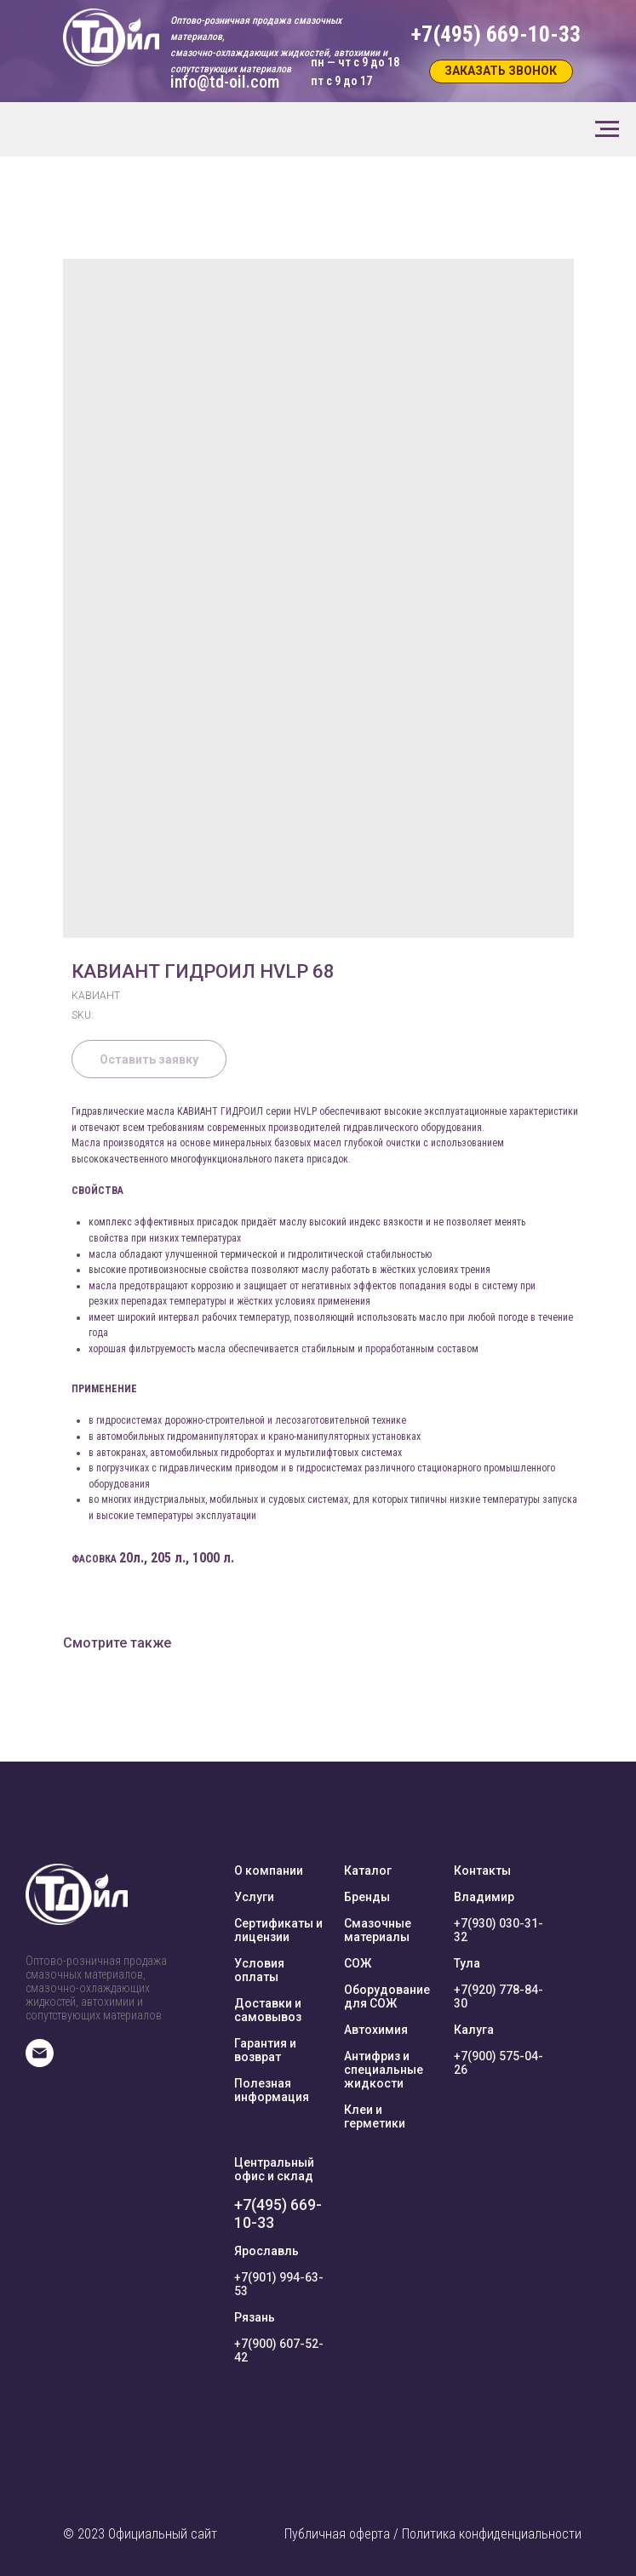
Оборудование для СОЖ (387, 1996)
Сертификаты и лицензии (278, 1930)
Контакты (482, 1870)
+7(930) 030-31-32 (498, 1930)
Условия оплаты (259, 1970)
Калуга (474, 2029)
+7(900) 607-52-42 (279, 2350)
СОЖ (357, 1963)
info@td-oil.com (224, 81)
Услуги (254, 1897)
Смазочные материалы (377, 1930)
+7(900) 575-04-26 (498, 2062)
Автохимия (376, 2029)
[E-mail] (40, 2062)
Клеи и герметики (374, 2116)
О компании (268, 1870)
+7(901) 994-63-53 (279, 2284)
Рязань (254, 2317)
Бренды (367, 1897)
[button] (501, 71)
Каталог (368, 1870)
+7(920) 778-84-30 (498, 1996)
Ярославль (266, 2251)
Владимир (484, 1897)
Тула (467, 1963)
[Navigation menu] (607, 129)
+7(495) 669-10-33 (278, 2213)
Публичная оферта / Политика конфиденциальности (433, 2534)
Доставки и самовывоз (267, 2010)
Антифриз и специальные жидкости (383, 2069)
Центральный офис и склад (274, 2169)
